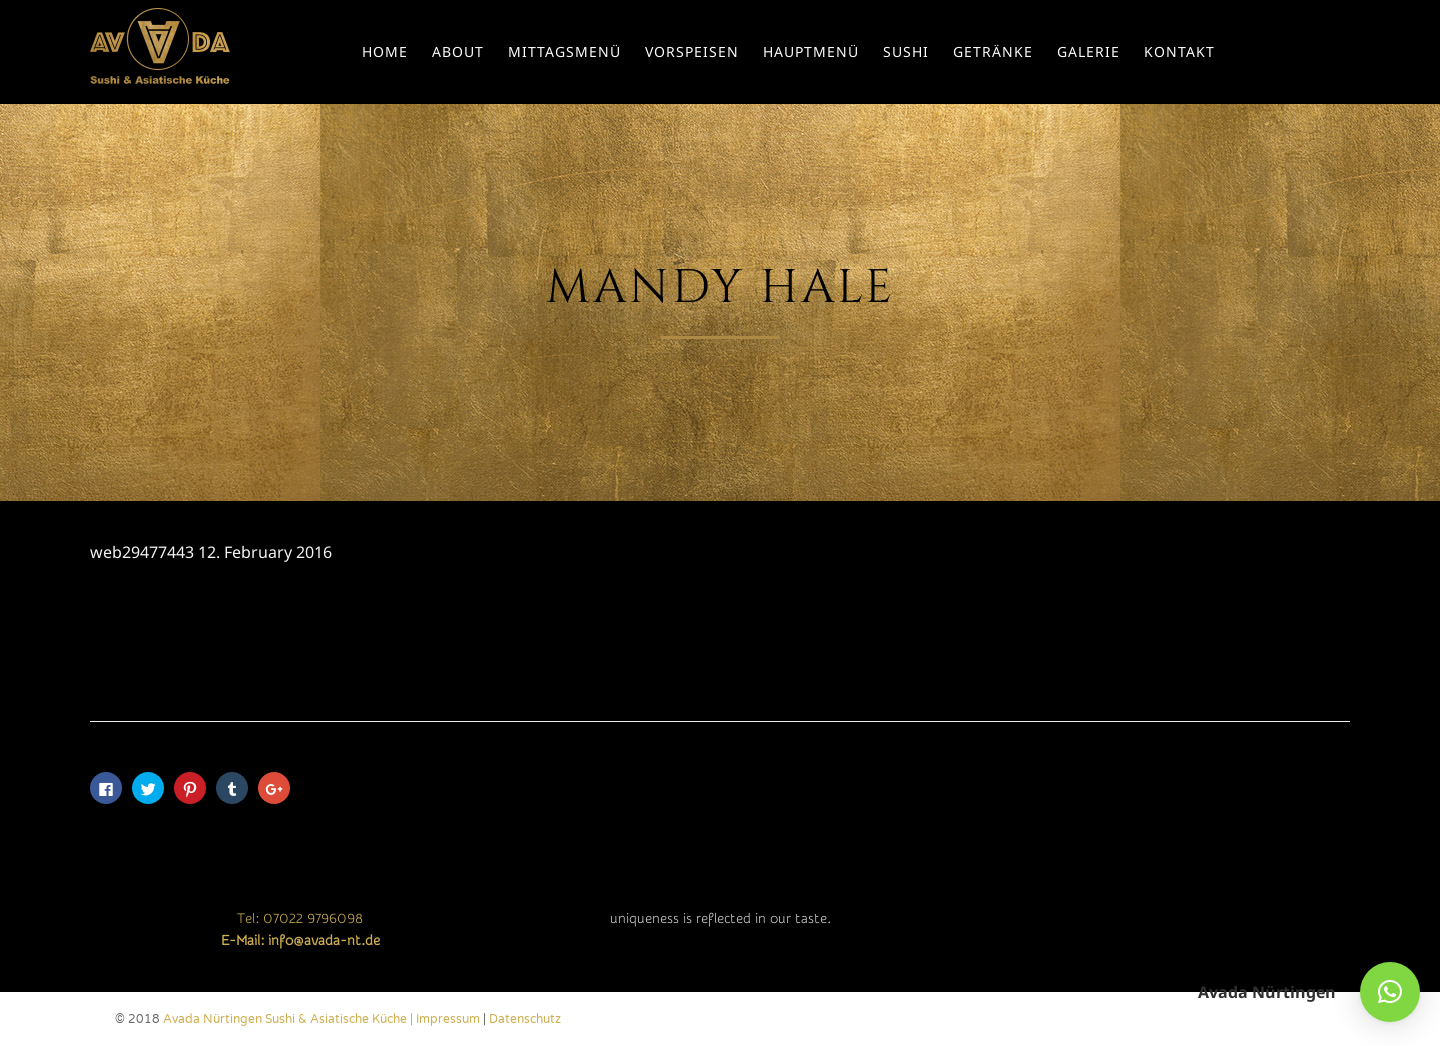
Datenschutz (525, 1019)
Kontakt (1179, 51)
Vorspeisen (692, 51)
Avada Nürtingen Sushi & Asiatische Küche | (289, 1019)
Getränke (993, 51)
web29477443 (142, 552)
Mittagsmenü (564, 51)
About (458, 51)
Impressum (448, 1019)
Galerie (1088, 51)
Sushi (906, 51)
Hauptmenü (811, 51)
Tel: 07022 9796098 (300, 919)
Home (385, 51)
